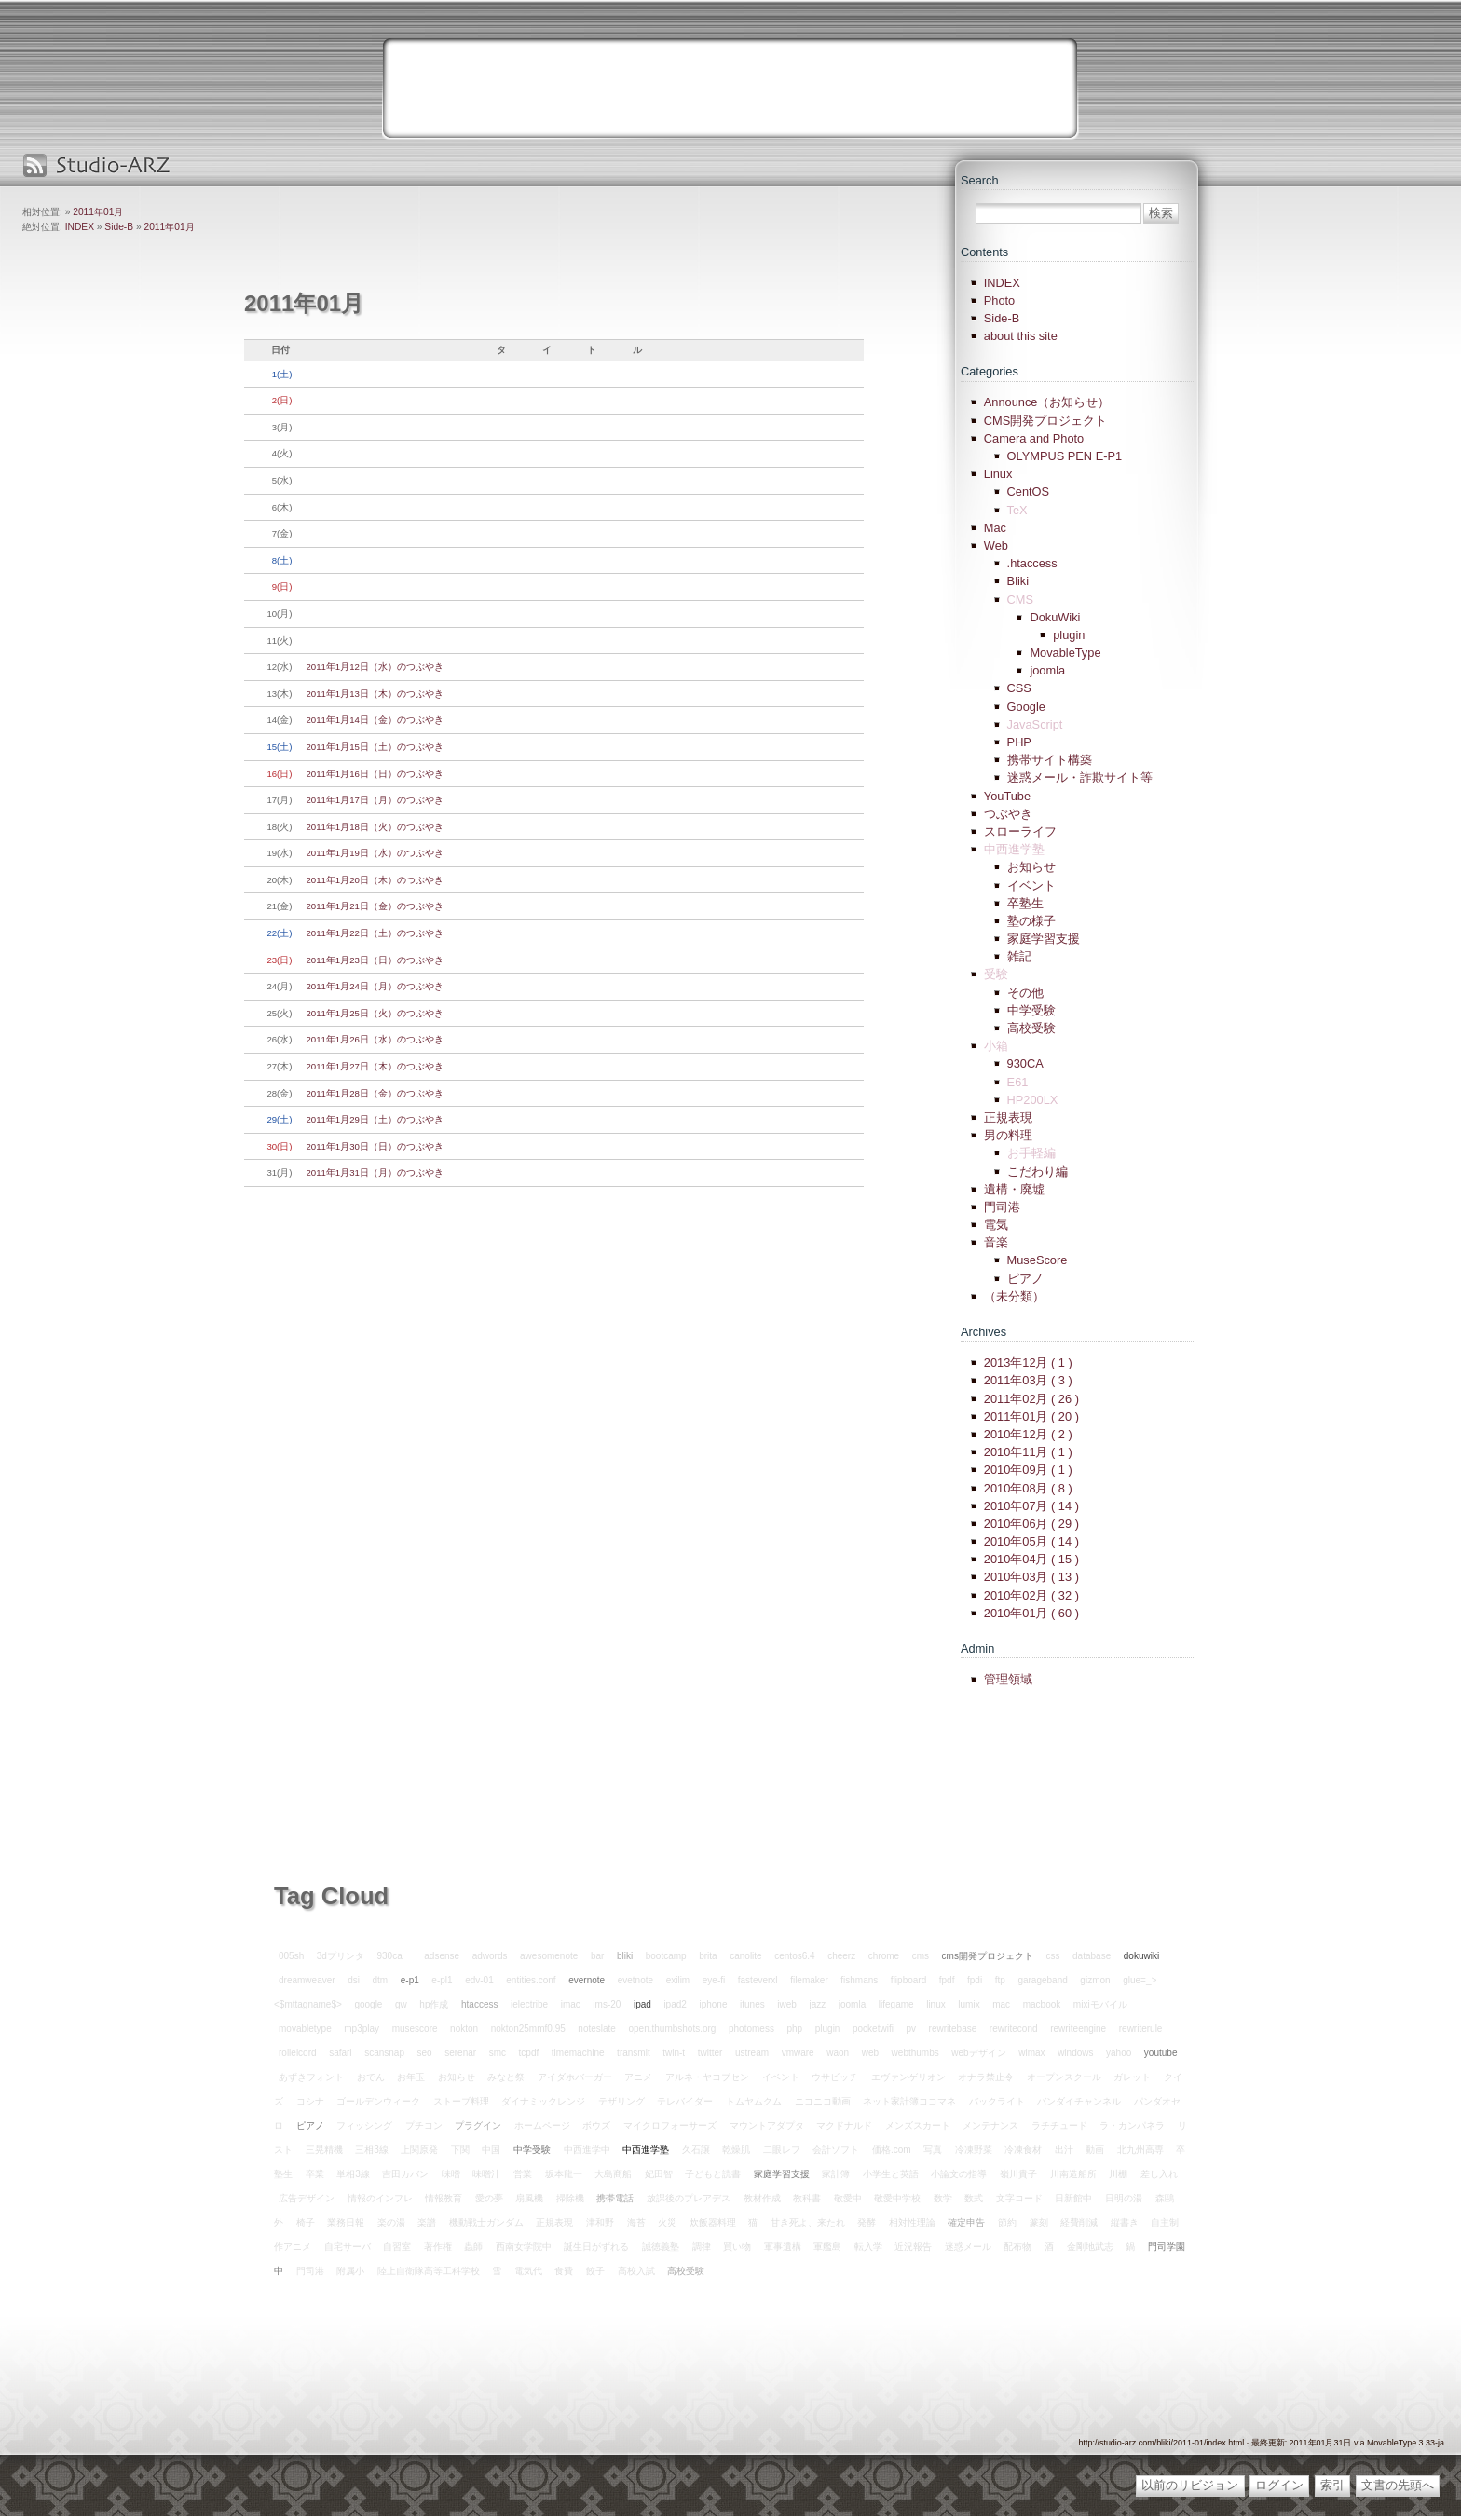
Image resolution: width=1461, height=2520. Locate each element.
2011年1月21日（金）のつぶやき (375, 906)
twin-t (673, 2053)
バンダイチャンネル (1079, 2101)
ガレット (1132, 2077)
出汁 (1064, 2150)
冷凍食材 (1023, 2150)
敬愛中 (848, 2198)
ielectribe (529, 2004)
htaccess (479, 2004)
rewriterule (1141, 2028)
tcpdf (529, 2053)
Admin (977, 1648)
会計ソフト (835, 2150)
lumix (968, 2004)
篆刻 (1039, 2222)
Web (996, 545)
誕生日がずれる (596, 2246)
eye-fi (714, 1980)
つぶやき (1008, 814)
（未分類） (1014, 1296)
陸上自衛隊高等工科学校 (428, 2271)
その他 (1025, 993)
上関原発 (419, 2150)
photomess (751, 2028)
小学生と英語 (891, 2174)
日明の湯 (1123, 2198)
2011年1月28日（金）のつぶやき (375, 1093)
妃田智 (659, 2174)
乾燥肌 (736, 2150)
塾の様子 (1031, 921)
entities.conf (530, 1980)
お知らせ (1031, 867)
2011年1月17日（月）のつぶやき (375, 800)
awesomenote (549, 1956)
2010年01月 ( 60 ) (1031, 1613)
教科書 (807, 2198)
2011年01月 (98, 212)
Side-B (118, 227)
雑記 (1019, 956)
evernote (586, 1980)
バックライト (997, 2101)
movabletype (305, 2028)
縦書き (1125, 2222)
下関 (460, 2150)
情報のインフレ (380, 2198)
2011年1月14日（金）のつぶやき (375, 720)
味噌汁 (486, 2174)
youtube (1161, 2053)
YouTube (1007, 796)
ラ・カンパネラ (1132, 2125)
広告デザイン (307, 2198)
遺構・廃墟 (1014, 1189)
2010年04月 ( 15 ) (1031, 1559)
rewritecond (1014, 2028)
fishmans (859, 1980)
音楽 (996, 1242)
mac (1001, 2004)
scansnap (384, 2053)
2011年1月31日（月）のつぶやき (375, 1172)
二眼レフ (781, 2150)
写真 (932, 2150)
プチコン (424, 2125)
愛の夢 (489, 2198)
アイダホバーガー (575, 2077)
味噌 (451, 2174)
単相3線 (353, 2174)
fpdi (974, 1980)
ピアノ (1025, 1279)
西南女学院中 (524, 2246)
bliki (625, 1956)
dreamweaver (307, 1980)
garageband (1042, 1980)
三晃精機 (324, 2150)
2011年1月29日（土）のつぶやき (375, 1119)
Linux (998, 474)
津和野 (600, 2222)
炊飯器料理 (713, 2222)
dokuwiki (1141, 1956)
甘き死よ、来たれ (808, 2222)
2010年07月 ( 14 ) (1031, 1506)
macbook (1042, 2004)
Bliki (1018, 581)
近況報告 (913, 2246)
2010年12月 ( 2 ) (1028, 1434)
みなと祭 (506, 2077)
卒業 (315, 2174)
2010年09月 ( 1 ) (1028, 1470)
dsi (354, 1980)
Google (1026, 707)
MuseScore (1037, 1260)
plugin (1069, 635)
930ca (390, 1956)
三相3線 (372, 2150)
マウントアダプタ (767, 2125)
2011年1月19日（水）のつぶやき (375, 853)
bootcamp (666, 1956)
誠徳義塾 (660, 2246)
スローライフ (1020, 831)
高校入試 (636, 2271)
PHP (1019, 742)
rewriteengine (1078, 2028)
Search (980, 180)
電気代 (528, 2271)
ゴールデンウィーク (378, 2101)
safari (340, 2053)
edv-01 (479, 1980)
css (1052, 1956)
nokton (464, 2028)
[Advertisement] (730, 88)
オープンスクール (1064, 2077)
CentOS (1028, 491)
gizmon (1095, 1980)
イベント (1031, 885)
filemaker (809, 1980)
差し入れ (1159, 2174)
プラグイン (478, 2125)
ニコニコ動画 (823, 2101)
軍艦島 (827, 2246)
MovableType (1065, 653)
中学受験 (1031, 1010)
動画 (1095, 2150)
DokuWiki (1055, 617)
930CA (1025, 1063)
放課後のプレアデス (688, 2198)
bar (597, 1956)
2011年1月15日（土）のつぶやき (375, 747)
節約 (1007, 2222)
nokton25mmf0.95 (528, 2028)
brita (708, 1956)
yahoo (1118, 2053)
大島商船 (613, 2174)
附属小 (350, 2271)
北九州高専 (1140, 2150)
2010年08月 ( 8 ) (1028, 1488)
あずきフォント (311, 2077)
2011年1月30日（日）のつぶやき (375, 1146)
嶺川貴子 (1018, 2174)
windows (1075, 2053)
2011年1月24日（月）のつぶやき (375, 986)
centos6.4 (794, 1956)
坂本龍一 (563, 2174)
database (1091, 1956)
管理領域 (1008, 1679)
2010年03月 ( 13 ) (1031, 1577)
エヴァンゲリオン (908, 2077)
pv (911, 2028)
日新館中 (1073, 2198)
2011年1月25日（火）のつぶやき (375, 1013)
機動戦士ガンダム (486, 2222)
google (368, 2004)
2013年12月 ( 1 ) (1028, 1362)
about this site (1021, 336)
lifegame (896, 2004)
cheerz (841, 1956)
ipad (642, 2004)
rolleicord (298, 2053)
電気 (996, 1225)
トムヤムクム (754, 2101)
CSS (1019, 688)
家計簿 (836, 2174)
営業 (522, 2174)
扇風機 (529, 2198)
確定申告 (966, 2222)
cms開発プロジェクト (987, 1956)
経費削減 (1079, 2222)
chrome (883, 1956)
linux (936, 2004)
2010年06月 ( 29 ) (1031, 1524)
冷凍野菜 (973, 2150)
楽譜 (426, 2222)
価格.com (891, 2150)
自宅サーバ (347, 2246)
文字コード (1019, 2198)
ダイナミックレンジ (543, 2101)
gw (401, 2004)
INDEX (79, 227)
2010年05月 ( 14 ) (1031, 1541)
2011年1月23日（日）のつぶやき (375, 960)
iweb (787, 2004)
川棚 (1118, 2174)
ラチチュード (1059, 2125)
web (870, 2053)
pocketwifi (873, 2028)
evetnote (635, 1980)
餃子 (595, 2271)
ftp (1000, 1980)
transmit (633, 2053)
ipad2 (674, 2004)
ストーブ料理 (461, 2101)
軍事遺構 (782, 2246)
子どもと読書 (713, 2174)
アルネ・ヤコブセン (707, 2077)
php (794, 2028)
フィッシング (364, 2125)
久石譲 (696, 2150)
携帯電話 (615, 2198)
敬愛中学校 (897, 2198)
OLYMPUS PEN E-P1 (1065, 456)
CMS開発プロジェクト (1045, 421)
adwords (490, 1956)
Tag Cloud (331, 1896)
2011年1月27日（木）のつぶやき (375, 1066)
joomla (1047, 670)
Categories (989, 371)
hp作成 (433, 2004)
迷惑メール (968, 2246)
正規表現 (1008, 1117)
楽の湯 (391, 2222)
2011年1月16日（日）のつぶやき (375, 774)
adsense (441, 1956)
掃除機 (570, 2198)
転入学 (868, 2246)
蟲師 (473, 2246)
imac (570, 2004)
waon (837, 2053)
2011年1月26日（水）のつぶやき (375, 1039)
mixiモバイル (1100, 2004)
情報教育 (443, 2198)
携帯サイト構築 (1049, 760)
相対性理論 (912, 2222)
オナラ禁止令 (986, 2077)
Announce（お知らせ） (1047, 402)
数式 (973, 2198)
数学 (943, 2198)
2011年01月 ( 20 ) (1031, 1416)
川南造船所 (1073, 2174)
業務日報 (345, 2222)
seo (424, 2053)
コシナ (310, 2101)
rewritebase (953, 2028)
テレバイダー (685, 2101)
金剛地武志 (1090, 2246)
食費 (563, 2271)
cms (920, 1956)
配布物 (1017, 2246)
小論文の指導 (959, 2174)
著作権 (438, 2246)
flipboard (908, 1980)
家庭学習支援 (1043, 939)
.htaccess (1032, 563)
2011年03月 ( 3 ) (1028, 1380)
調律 (701, 2246)
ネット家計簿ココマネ (909, 2101)
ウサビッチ (835, 2077)
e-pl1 (441, 1980)
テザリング (621, 2101)
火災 (667, 2222)
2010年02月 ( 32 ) (1031, 1595)
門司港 (1002, 1207)
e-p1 (410, 1980)
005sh (291, 1956)
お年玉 (411, 2077)
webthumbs (915, 2053)
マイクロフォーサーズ (670, 2125)
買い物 (737, 2246)
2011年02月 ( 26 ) (1031, 1399)
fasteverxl (758, 1980)
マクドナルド (844, 2125)
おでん (371, 2077)
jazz (817, 2004)
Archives (983, 1332)
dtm (381, 1980)
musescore (415, 2028)
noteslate (597, 2028)
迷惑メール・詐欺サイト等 (1080, 777)
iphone (713, 2004)
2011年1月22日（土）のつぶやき (375, 933)
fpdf (947, 1980)
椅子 (305, 2222)
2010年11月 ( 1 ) (1028, 1452)
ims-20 (607, 2004)
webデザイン (978, 2053)
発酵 (866, 2222)
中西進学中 (587, 2150)
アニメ (638, 2077)
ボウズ (596, 2125)
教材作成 (762, 2198)
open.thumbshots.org (672, 2028)
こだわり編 (1037, 1171)
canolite (745, 1956)
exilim (678, 1980)
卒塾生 (1025, 903)
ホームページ (542, 2125)
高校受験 (1031, 1028)
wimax (1031, 2053)
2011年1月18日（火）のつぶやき (375, 827)
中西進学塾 (645, 2150)
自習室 (397, 2246)
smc (497, 2053)
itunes (752, 2004)
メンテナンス (990, 2125)
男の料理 (1008, 1135)
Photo (999, 300)
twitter (710, 2053)
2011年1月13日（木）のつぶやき (375, 693)
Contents (984, 252)
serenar (460, 2053)
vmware (798, 2053)
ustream (752, 2053)
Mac (995, 528)
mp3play (361, 2028)
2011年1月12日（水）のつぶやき (375, 666)
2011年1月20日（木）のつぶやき (375, 880)
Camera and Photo (1034, 438)
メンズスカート (917, 2125)
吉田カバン (405, 2174)
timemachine (578, 2053)
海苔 (636, 2222)
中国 (491, 2150)
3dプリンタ (340, 1956)
